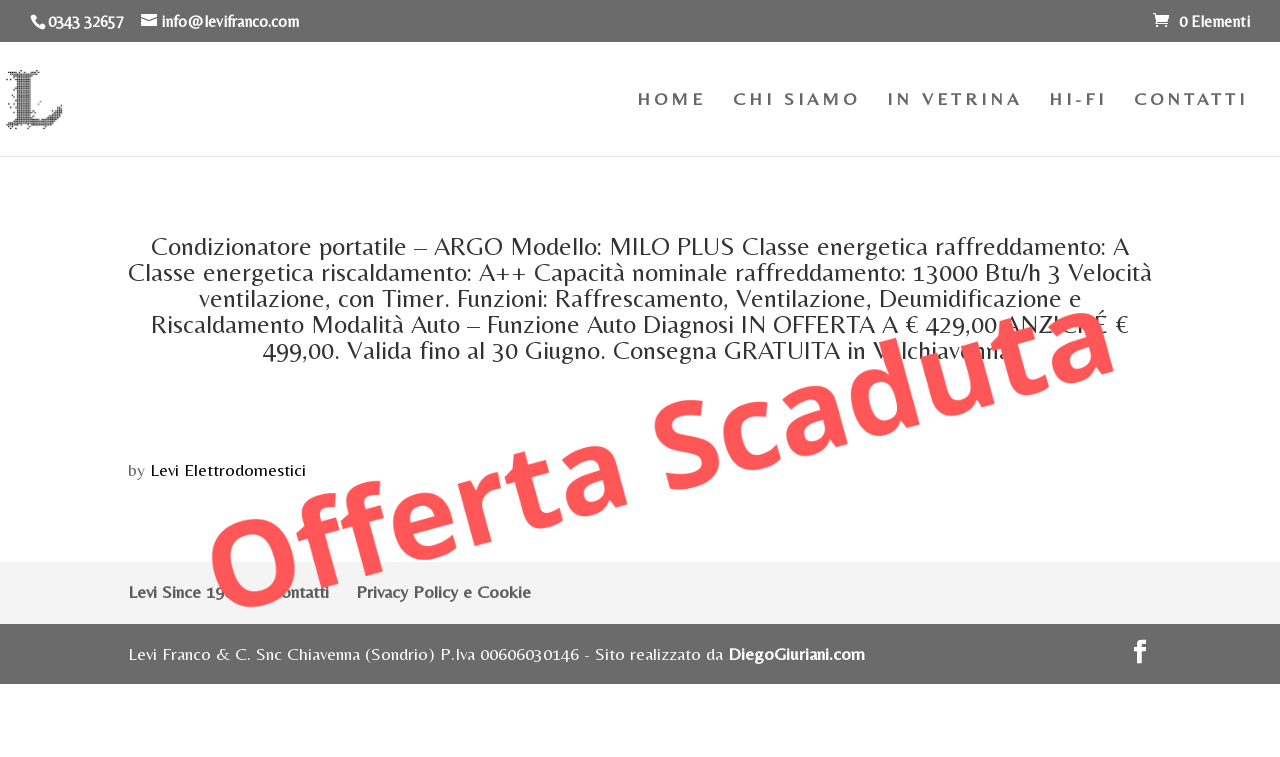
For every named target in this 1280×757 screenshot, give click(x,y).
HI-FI (1078, 100)
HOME (671, 100)
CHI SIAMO (796, 100)
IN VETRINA (954, 100)
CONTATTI (1191, 100)
